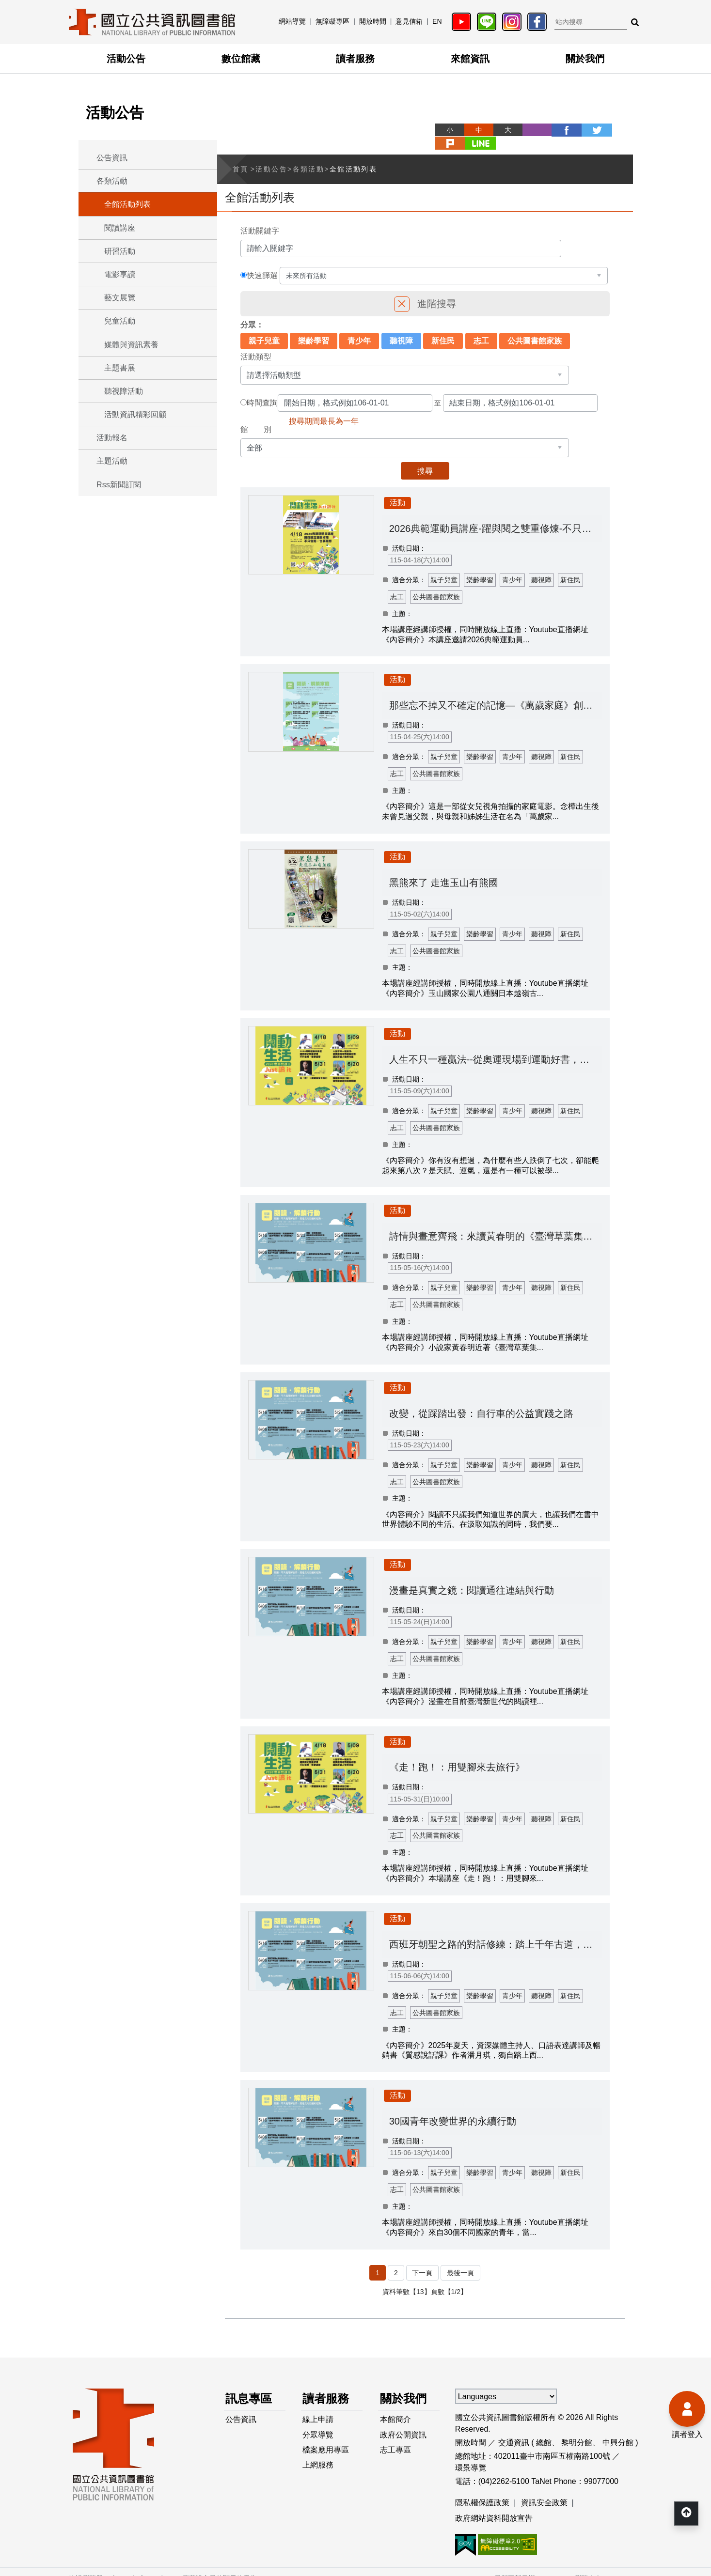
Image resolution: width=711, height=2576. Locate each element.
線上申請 (318, 2406)
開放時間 (372, 21)
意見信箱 (409, 21)
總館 (544, 2429)
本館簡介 (395, 2406)
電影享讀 (119, 274)
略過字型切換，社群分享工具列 (404, 121)
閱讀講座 (119, 228)
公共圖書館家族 (534, 327)
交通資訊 (513, 2429)
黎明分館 (576, 2429)
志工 (481, 327)
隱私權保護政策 (482, 2489)
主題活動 (111, 461)
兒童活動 (119, 321)
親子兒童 (264, 327)
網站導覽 (292, 21)
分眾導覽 (318, 2422)
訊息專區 (249, 2385)
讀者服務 (355, 58)
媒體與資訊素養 (131, 345)
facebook (531, 130)
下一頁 (422, 2259)
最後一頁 (460, 2259)
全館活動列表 (127, 204)
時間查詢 (262, 389)
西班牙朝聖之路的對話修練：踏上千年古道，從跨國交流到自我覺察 (496, 1930)
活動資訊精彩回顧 (135, 414)
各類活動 (111, 181)
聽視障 (401, 327)
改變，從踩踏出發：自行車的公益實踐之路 (482, 1400)
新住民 (443, 327)
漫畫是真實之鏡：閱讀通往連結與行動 (472, 1576)
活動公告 (126, 58)
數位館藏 (240, 58)
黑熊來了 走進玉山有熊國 (444, 868)
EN (437, 21)
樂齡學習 (313, 327)
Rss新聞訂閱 (118, 485)
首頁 (241, 155)
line (618, 130)
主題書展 (119, 368)
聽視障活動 (123, 391)
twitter (560, 130)
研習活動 (119, 251)
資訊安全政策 (544, 2489)
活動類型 (255, 343)
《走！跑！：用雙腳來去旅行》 (457, 1753)
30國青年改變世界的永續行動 (453, 2107)
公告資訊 (111, 158)
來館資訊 (470, 58)
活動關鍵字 (259, 217)
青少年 (359, 327)
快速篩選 (262, 262)
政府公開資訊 (403, 2422)
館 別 (255, 416)
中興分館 (617, 2429)
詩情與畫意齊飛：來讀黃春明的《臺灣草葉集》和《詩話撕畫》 (496, 1222)
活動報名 (111, 438)
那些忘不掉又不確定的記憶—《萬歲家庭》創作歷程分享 (496, 691)
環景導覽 (470, 2454)
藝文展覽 (119, 298)
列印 (502, 130)
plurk (589, 130)
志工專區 (395, 2437)
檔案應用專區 (326, 2437)
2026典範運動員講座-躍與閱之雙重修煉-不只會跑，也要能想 (496, 515)
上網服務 (318, 2453)
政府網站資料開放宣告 (494, 2504)
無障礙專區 (332, 21)
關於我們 (585, 58)
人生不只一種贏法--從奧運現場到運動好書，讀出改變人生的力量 (496, 1045)
